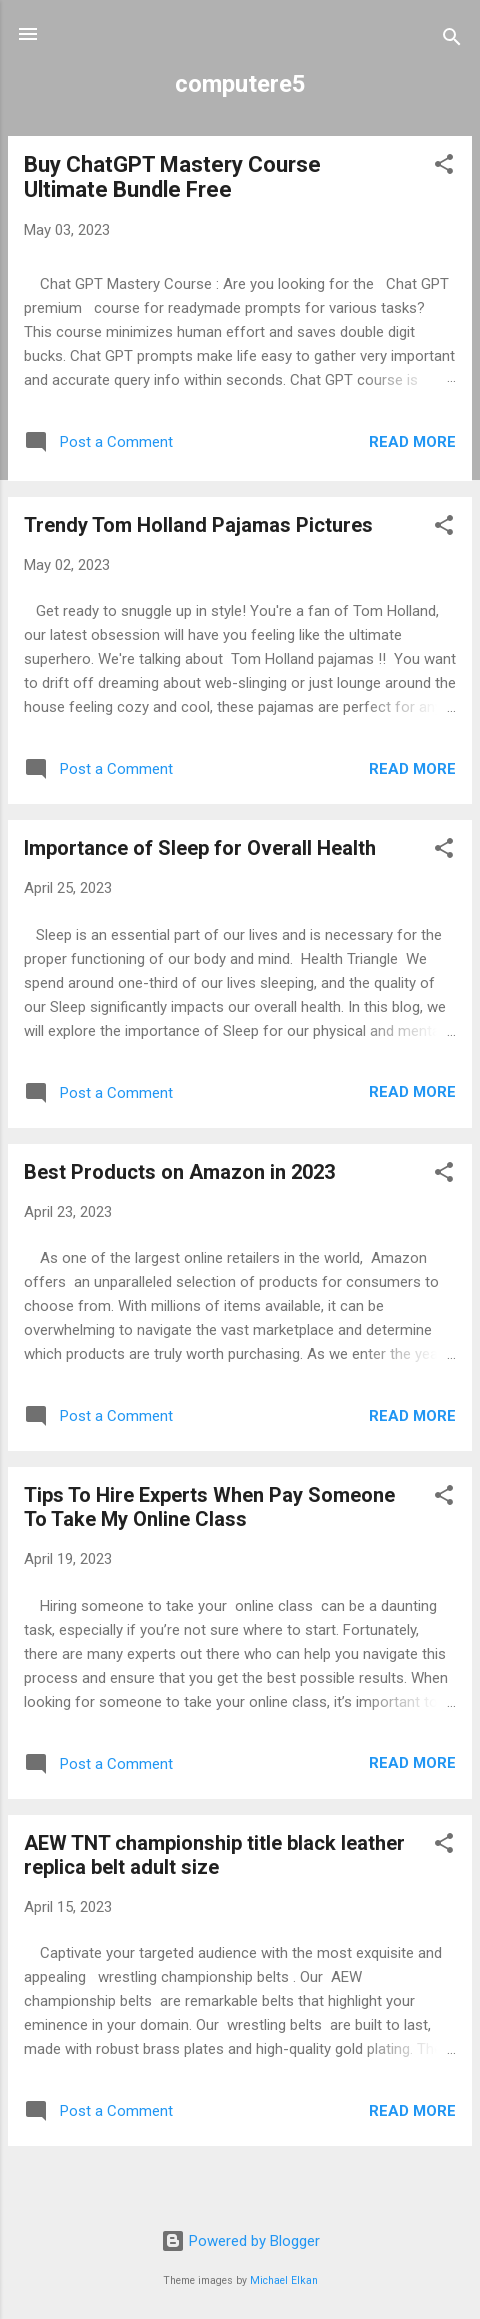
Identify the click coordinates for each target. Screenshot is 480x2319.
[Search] (452, 40)
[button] (444, 167)
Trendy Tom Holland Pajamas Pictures (198, 525)
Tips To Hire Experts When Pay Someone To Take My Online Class (209, 1507)
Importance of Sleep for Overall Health (200, 848)
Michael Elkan (284, 2280)
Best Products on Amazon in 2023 (179, 1172)
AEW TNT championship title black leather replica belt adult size (214, 1855)
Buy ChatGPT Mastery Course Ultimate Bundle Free (172, 177)
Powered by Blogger (240, 2241)
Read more (412, 442)
